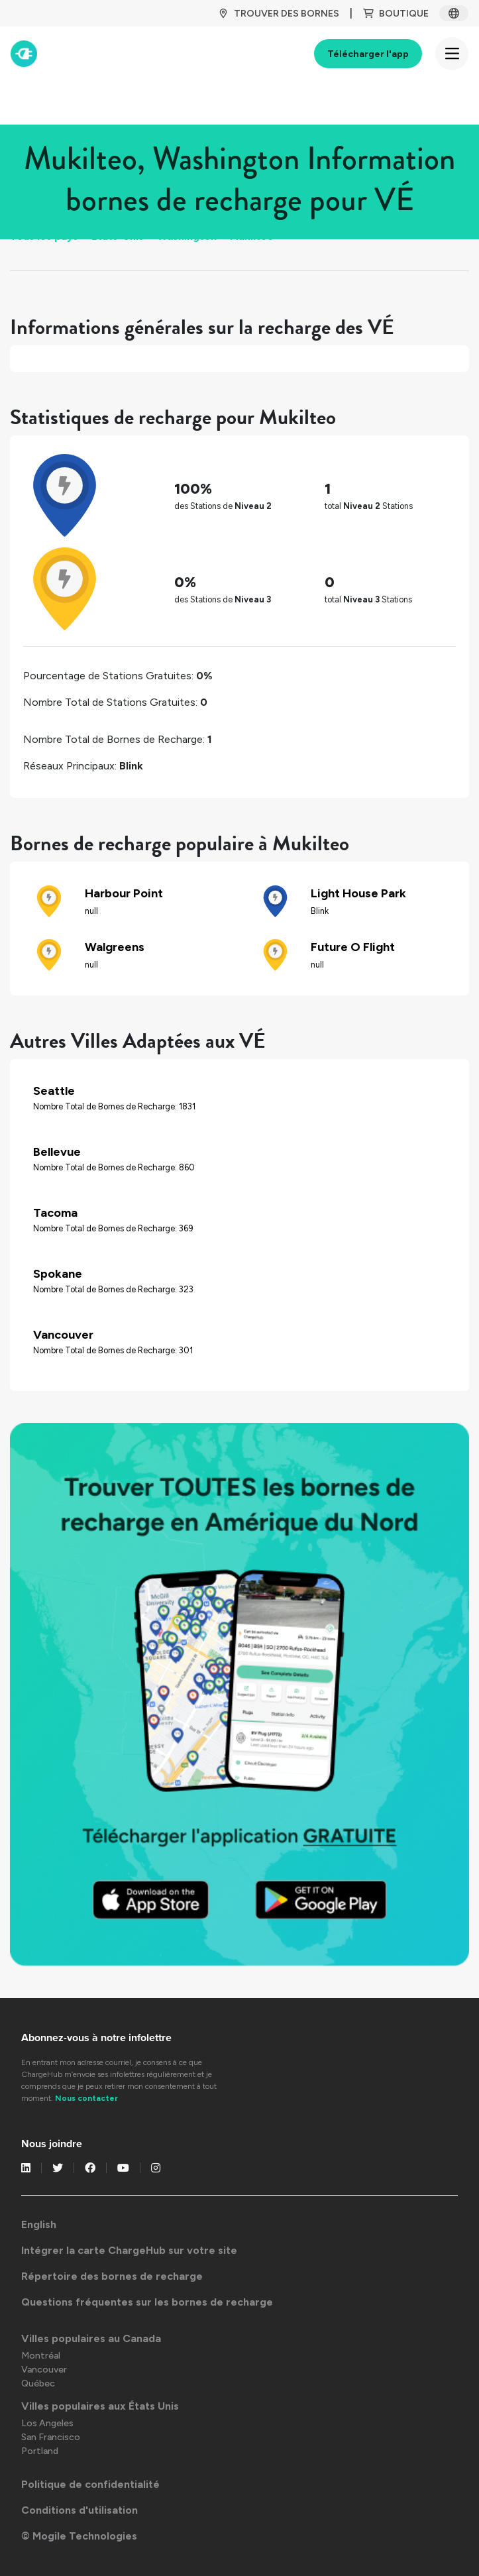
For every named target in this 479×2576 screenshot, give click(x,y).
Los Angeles (47, 2423)
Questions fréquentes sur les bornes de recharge (147, 2302)
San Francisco (50, 2437)
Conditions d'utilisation (79, 2510)
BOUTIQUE (396, 13)
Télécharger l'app (368, 54)
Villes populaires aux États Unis (100, 2406)
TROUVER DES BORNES (278, 13)
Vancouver (44, 2369)
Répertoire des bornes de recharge (112, 2276)
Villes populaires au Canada (91, 2338)
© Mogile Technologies (79, 2536)
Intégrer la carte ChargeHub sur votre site (129, 2250)
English (38, 2224)
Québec (38, 2383)
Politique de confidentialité (90, 2484)
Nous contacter (86, 2098)
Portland (39, 2451)
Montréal (40, 2355)
